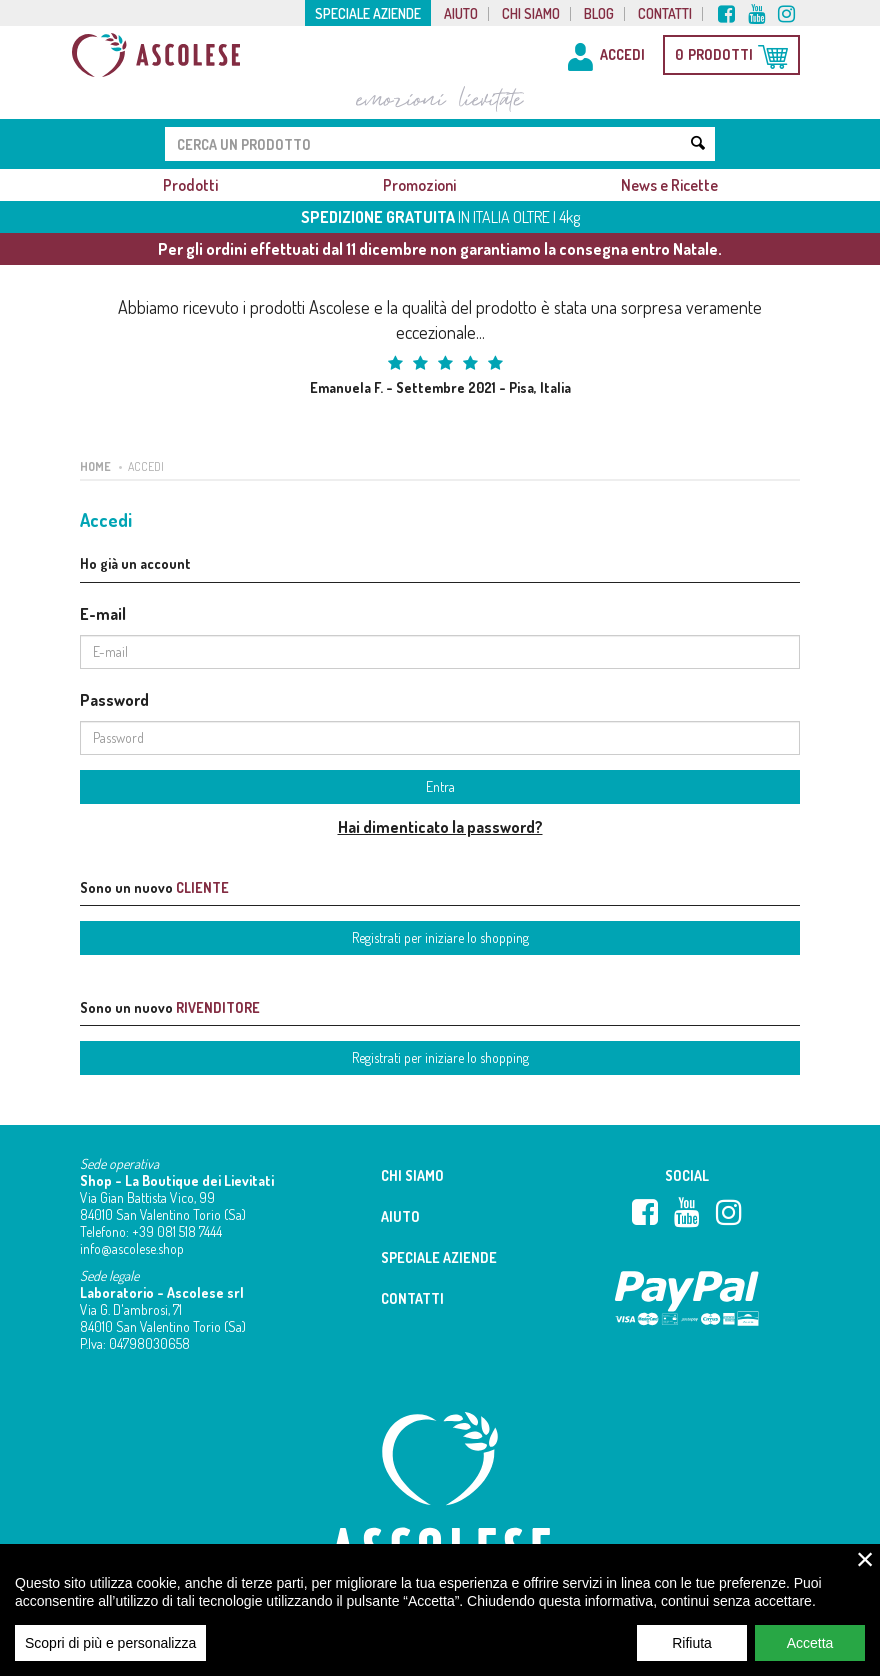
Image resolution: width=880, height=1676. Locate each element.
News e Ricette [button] (669, 185)
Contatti (665, 14)
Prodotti (190, 185)
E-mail (103, 614)
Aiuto (461, 14)
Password (114, 700)
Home (95, 466)
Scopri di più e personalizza (110, 1656)
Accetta (810, 1656)
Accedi (146, 466)
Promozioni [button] (419, 185)
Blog (599, 14)
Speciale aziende (368, 14)
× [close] (865, 1572)
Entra (440, 786)
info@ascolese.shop (132, 1248)
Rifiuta (692, 1656)
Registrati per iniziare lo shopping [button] (440, 937)
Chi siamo (531, 14)
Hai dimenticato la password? (440, 827)
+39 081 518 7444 (177, 1231)
